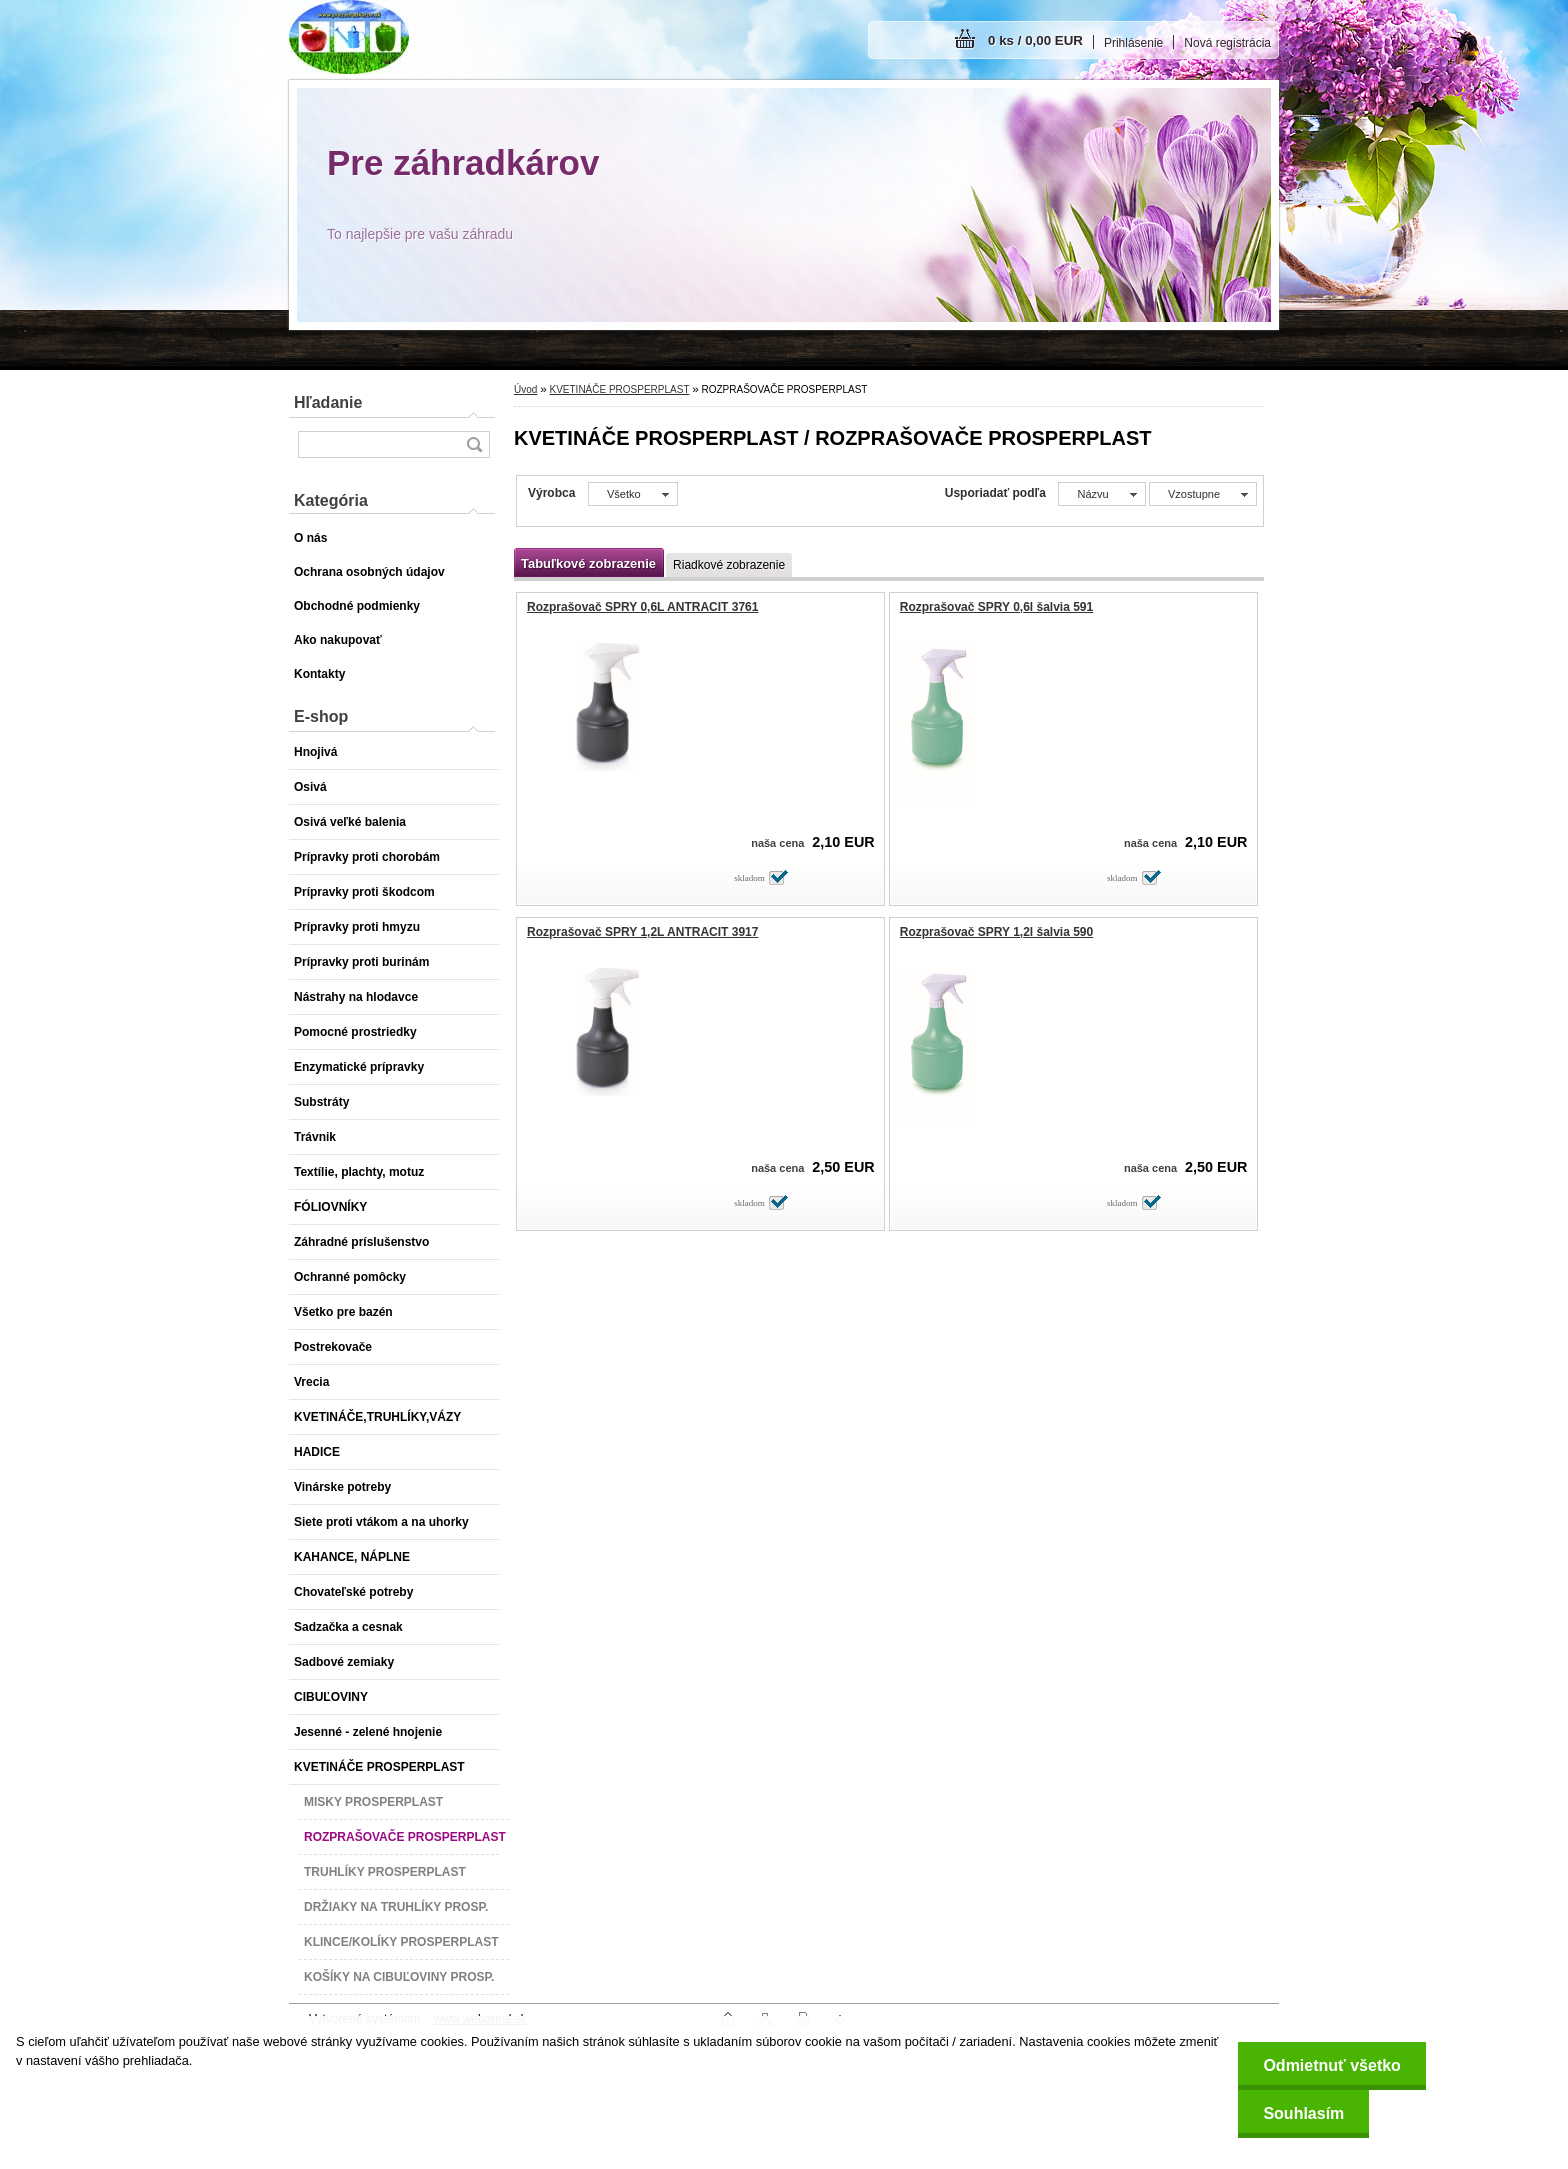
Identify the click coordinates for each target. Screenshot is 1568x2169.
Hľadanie (328, 402)
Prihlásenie (1133, 43)
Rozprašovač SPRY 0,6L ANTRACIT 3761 (642, 607)
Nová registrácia (1227, 43)
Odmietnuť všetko (1331, 2065)
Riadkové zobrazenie (729, 565)
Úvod (525, 389)
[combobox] (1101, 494)
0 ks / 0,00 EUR (1035, 40)
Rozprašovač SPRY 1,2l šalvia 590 (996, 932)
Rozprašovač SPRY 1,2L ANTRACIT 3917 (642, 932)
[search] (474, 444)
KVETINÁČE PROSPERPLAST (619, 389)
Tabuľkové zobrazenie (588, 563)
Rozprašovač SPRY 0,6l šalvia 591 (996, 607)
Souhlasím (1303, 2113)
